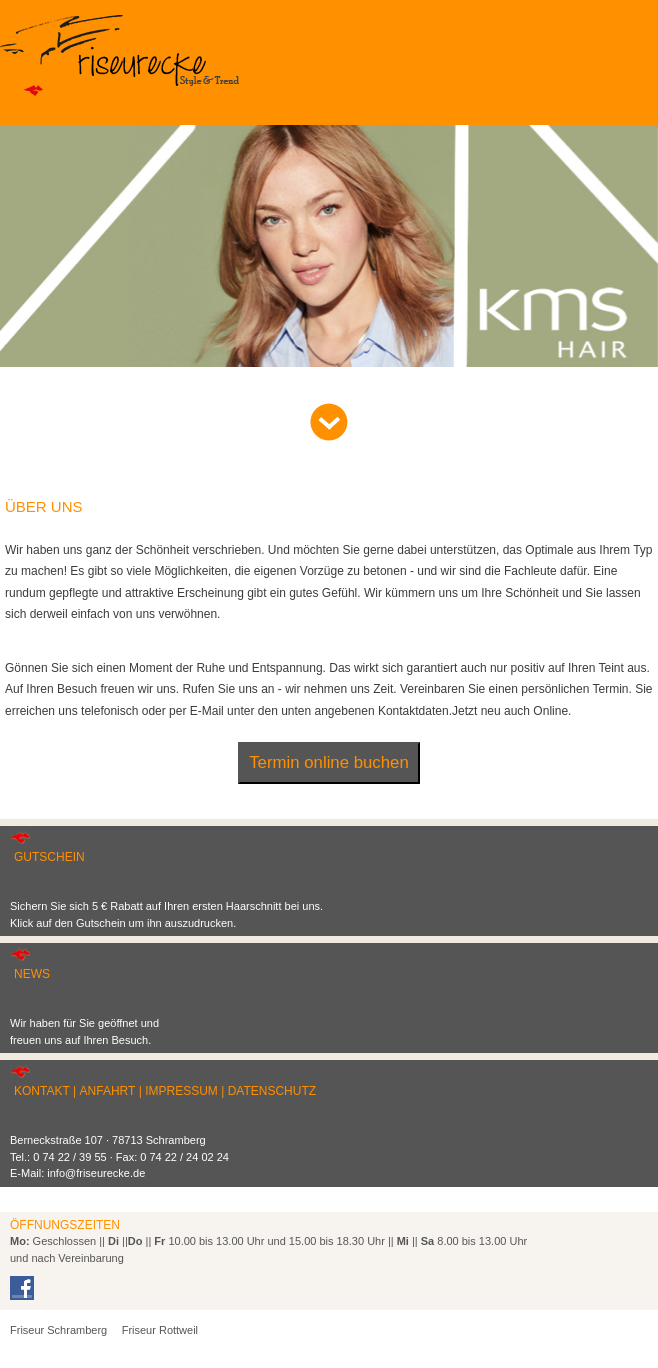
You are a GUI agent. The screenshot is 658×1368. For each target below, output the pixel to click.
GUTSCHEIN (49, 857)
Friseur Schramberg (58, 1330)
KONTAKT (42, 1091)
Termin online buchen (329, 762)
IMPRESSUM (181, 1091)
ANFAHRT (108, 1091)
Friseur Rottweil (160, 1330)
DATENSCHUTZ (272, 1091)
